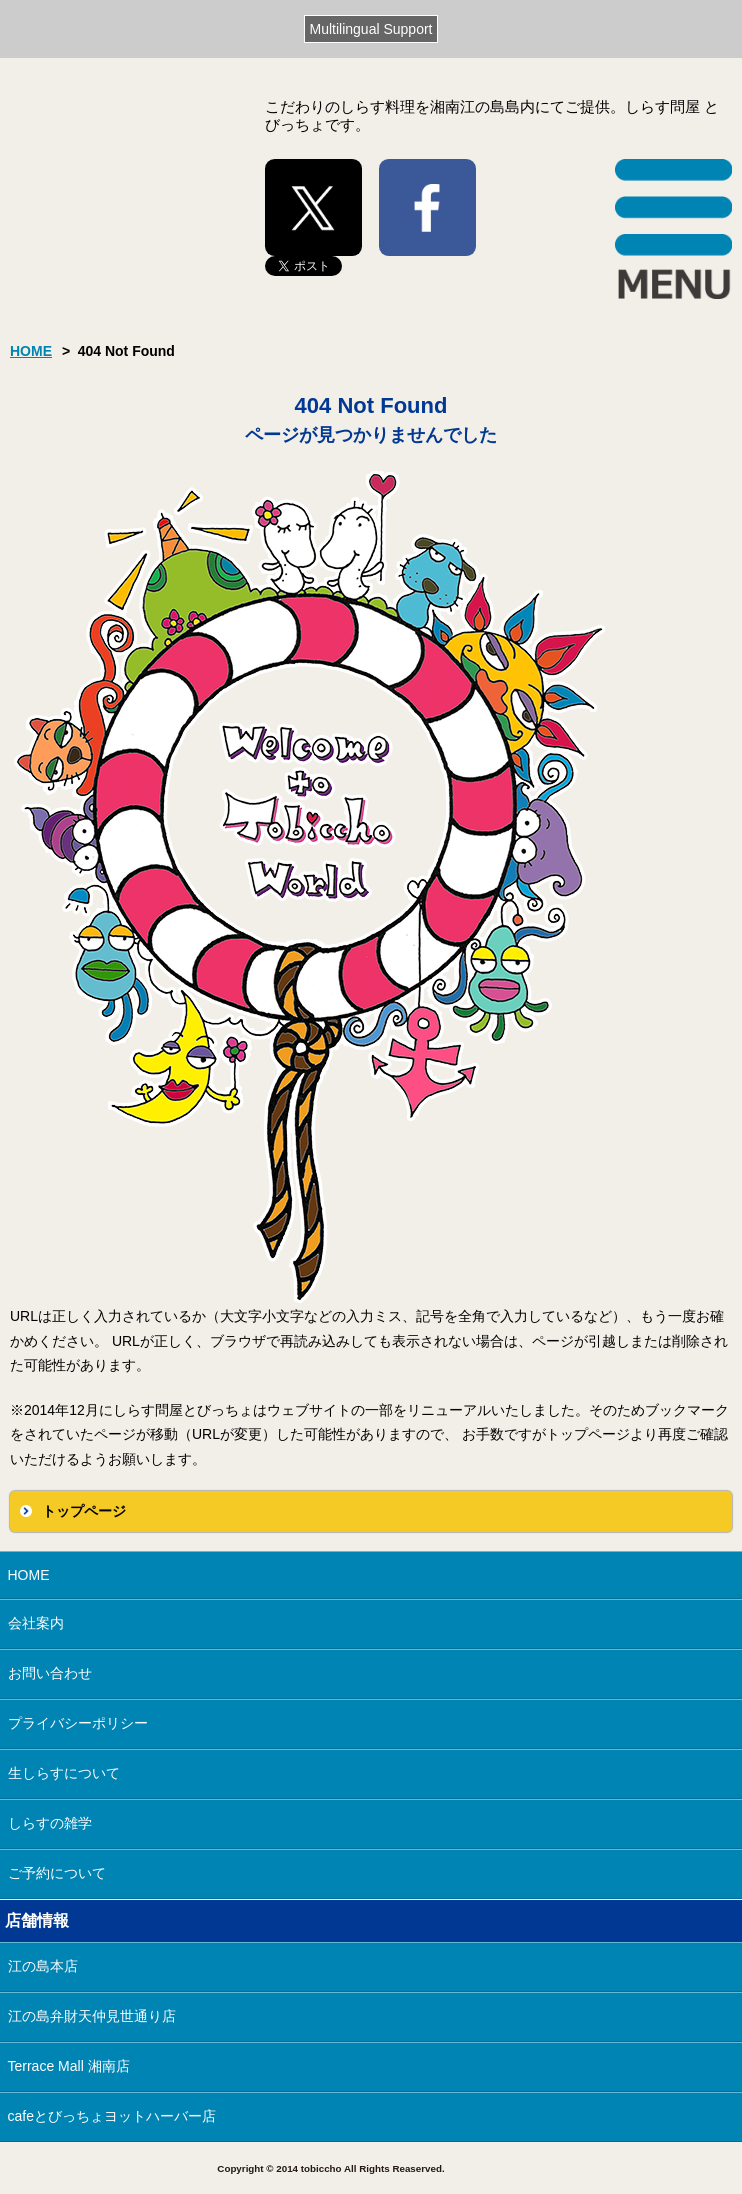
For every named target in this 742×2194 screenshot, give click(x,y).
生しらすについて (64, 1773)
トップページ (84, 1511)
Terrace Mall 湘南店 (69, 2066)
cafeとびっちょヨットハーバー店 (112, 2116)
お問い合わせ (50, 1673)
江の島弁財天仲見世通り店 (92, 2016)
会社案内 (36, 1623)
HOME (31, 351)
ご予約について (57, 1873)
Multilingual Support (371, 29)
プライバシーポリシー (78, 1723)
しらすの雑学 (50, 1823)
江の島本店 (43, 1966)
